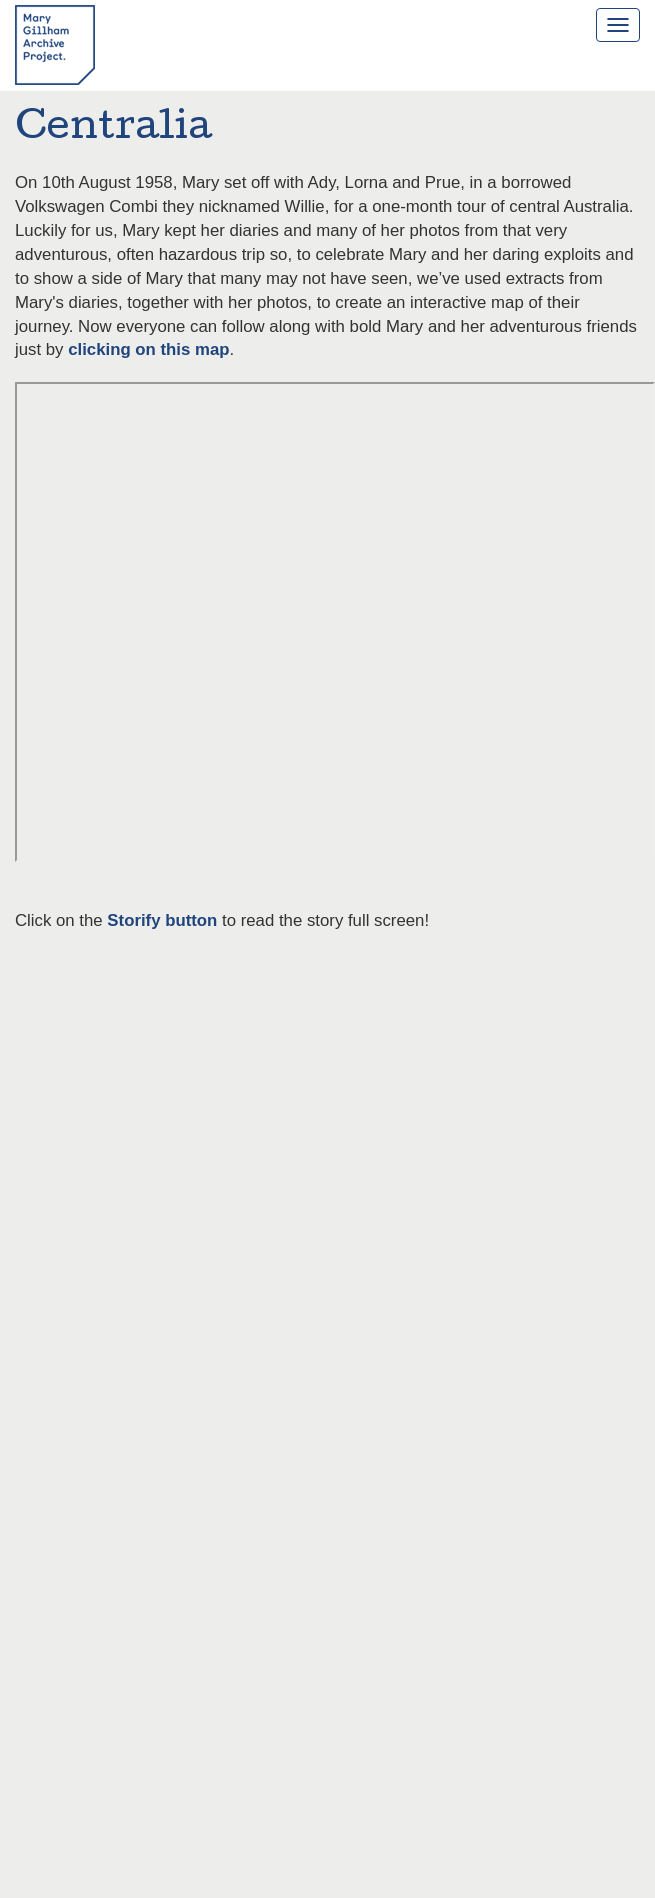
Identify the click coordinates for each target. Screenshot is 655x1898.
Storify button (162, 920)
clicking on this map (148, 349)
